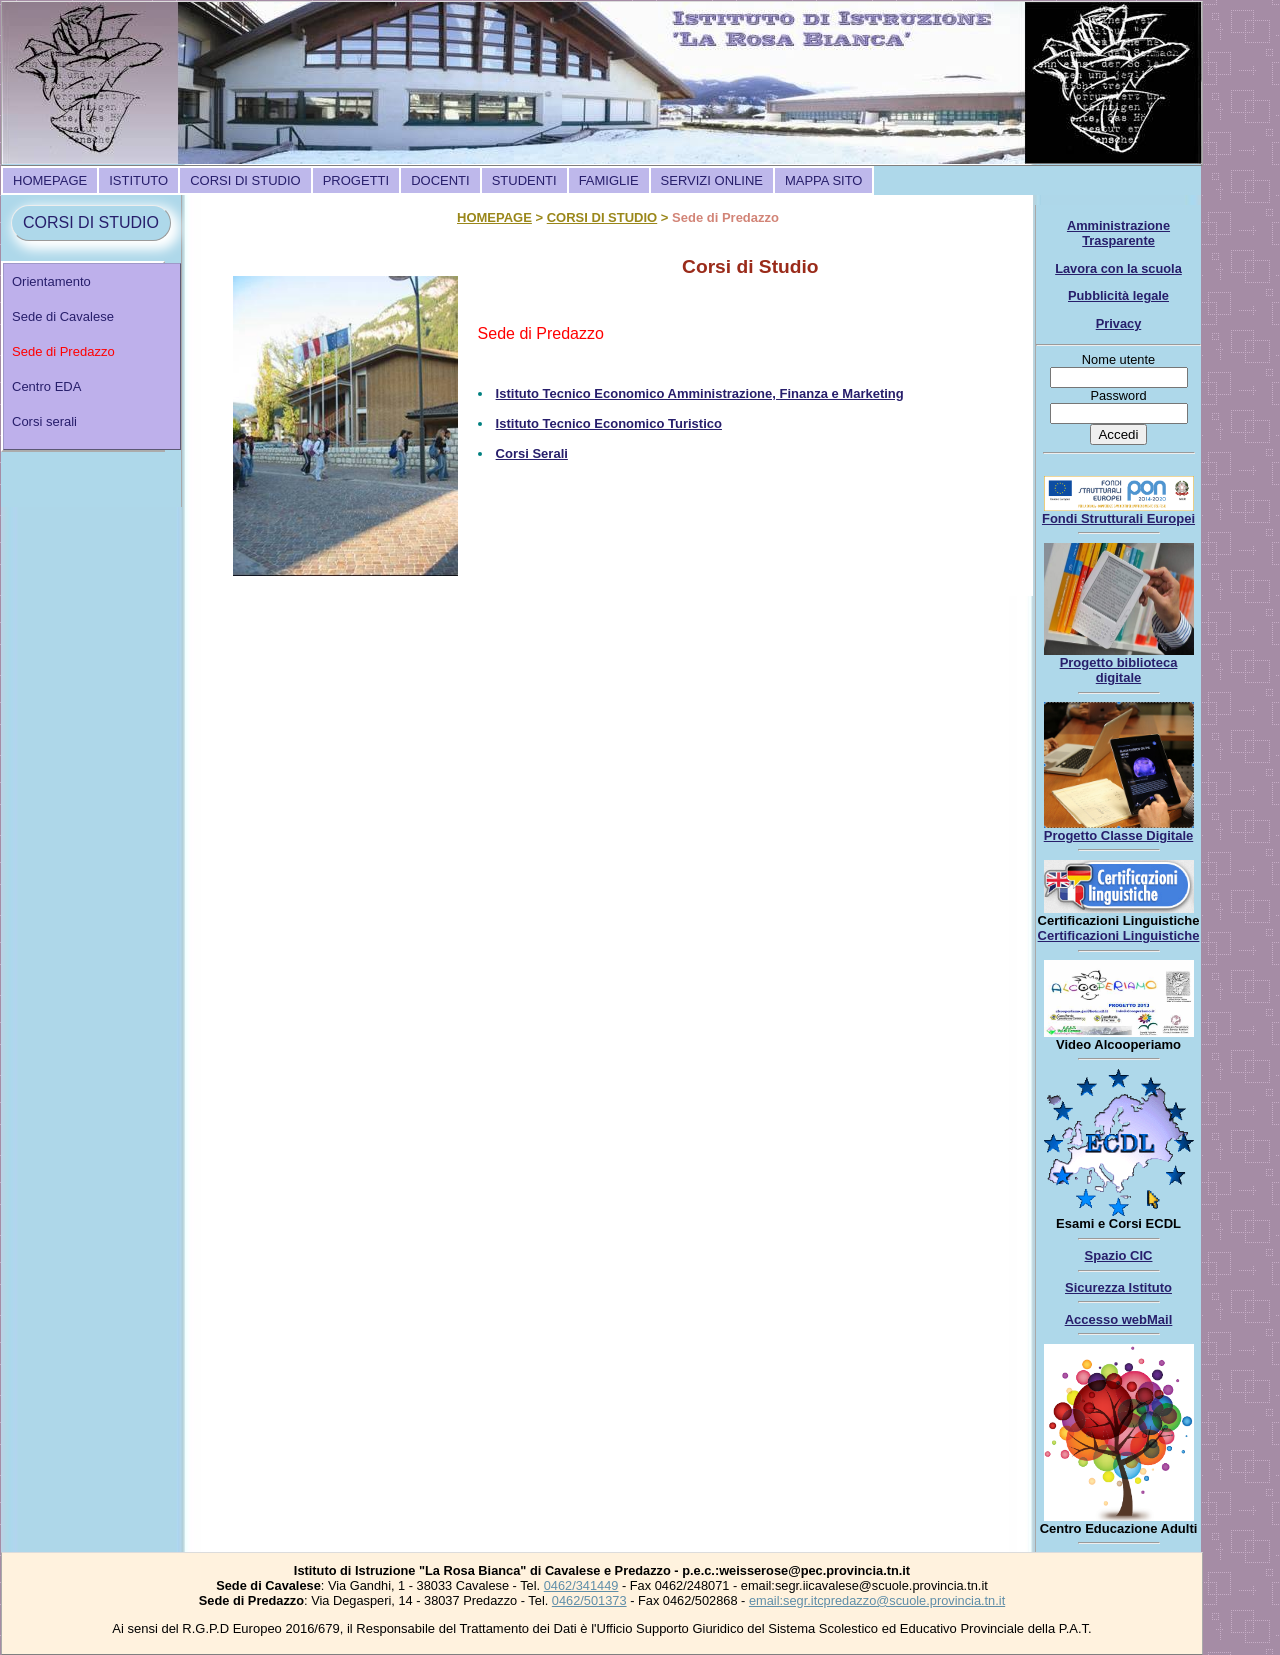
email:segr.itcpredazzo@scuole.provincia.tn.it (877, 1600)
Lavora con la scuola (1118, 268)
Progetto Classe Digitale (1119, 835)
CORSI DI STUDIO (245, 180)
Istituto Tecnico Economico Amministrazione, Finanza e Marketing (700, 393)
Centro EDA (46, 386)
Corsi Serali (532, 453)
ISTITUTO (138, 180)
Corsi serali (44, 421)
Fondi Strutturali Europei (1118, 518)
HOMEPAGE (50, 180)
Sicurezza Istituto (1118, 1287)
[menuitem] (50, 180)
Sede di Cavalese (63, 316)
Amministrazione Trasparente (1118, 233)
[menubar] (437, 180)
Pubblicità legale (1118, 295)
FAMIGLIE (609, 180)
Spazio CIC (1119, 1255)
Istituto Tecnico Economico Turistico (609, 423)
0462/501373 (589, 1600)
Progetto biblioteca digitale (1119, 670)
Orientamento (51, 281)
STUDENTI (524, 180)
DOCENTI (440, 180)
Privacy (1119, 323)
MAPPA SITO (824, 180)
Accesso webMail (1119, 1319)
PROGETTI (356, 180)
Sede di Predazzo (63, 351)
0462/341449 (581, 1585)
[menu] (92, 356)
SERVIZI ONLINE (712, 180)
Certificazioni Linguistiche (1119, 935)
